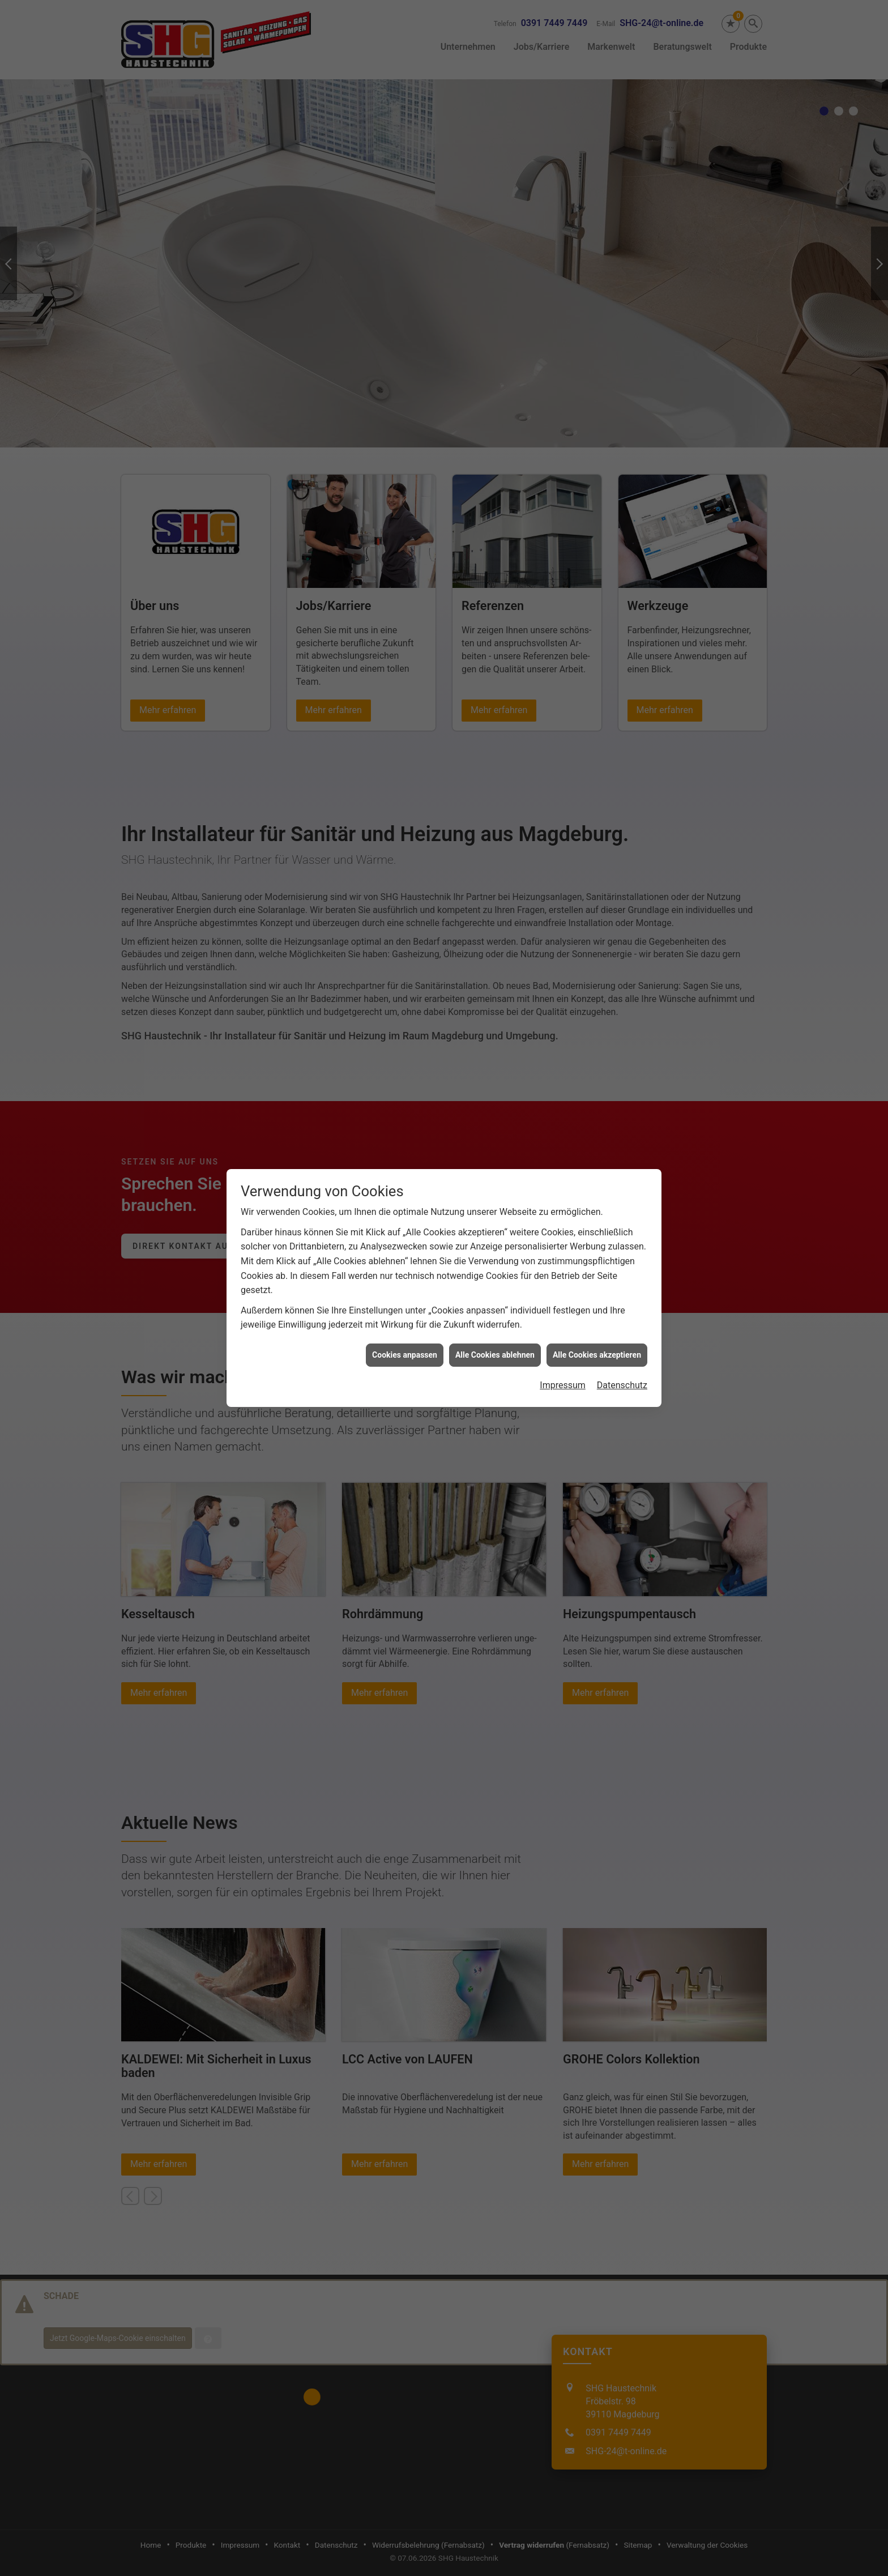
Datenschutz (622, 1375)
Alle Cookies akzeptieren (597, 1345)
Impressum (563, 1375)
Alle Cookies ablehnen (495, 1345)
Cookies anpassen (404, 1345)
